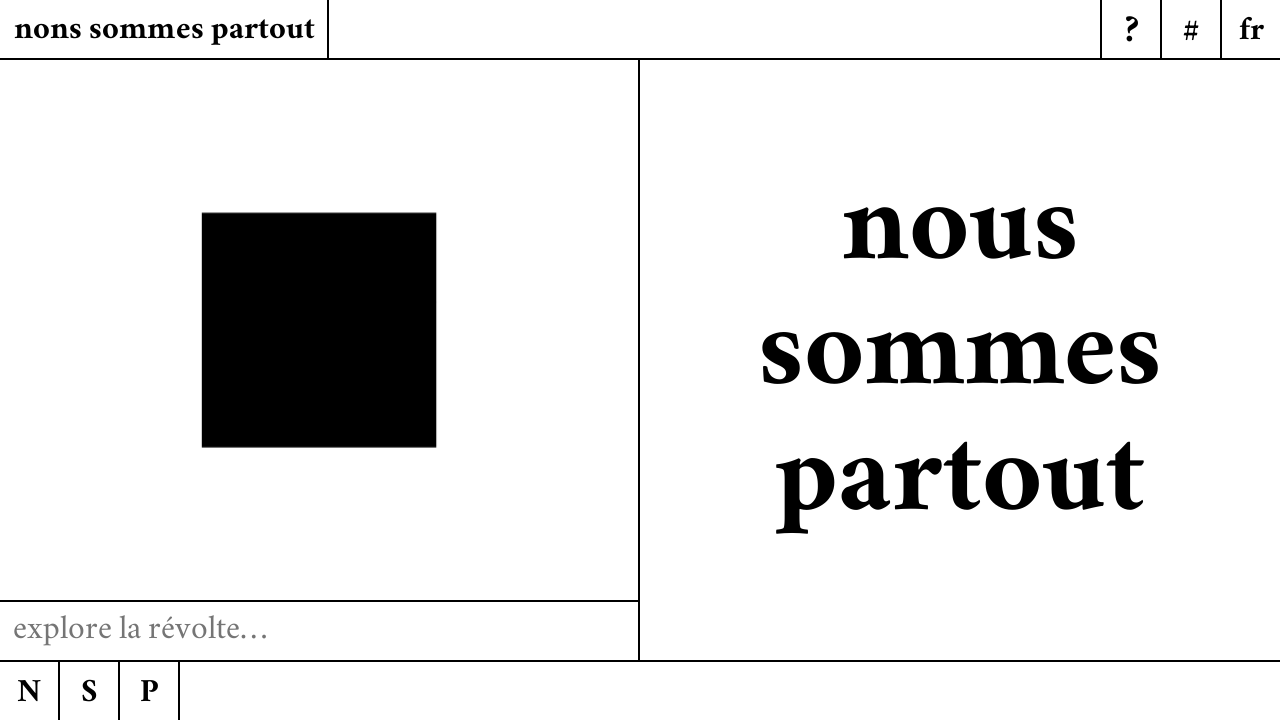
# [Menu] (1191, 33)
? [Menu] (1131, 33)
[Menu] (1250, 30)
